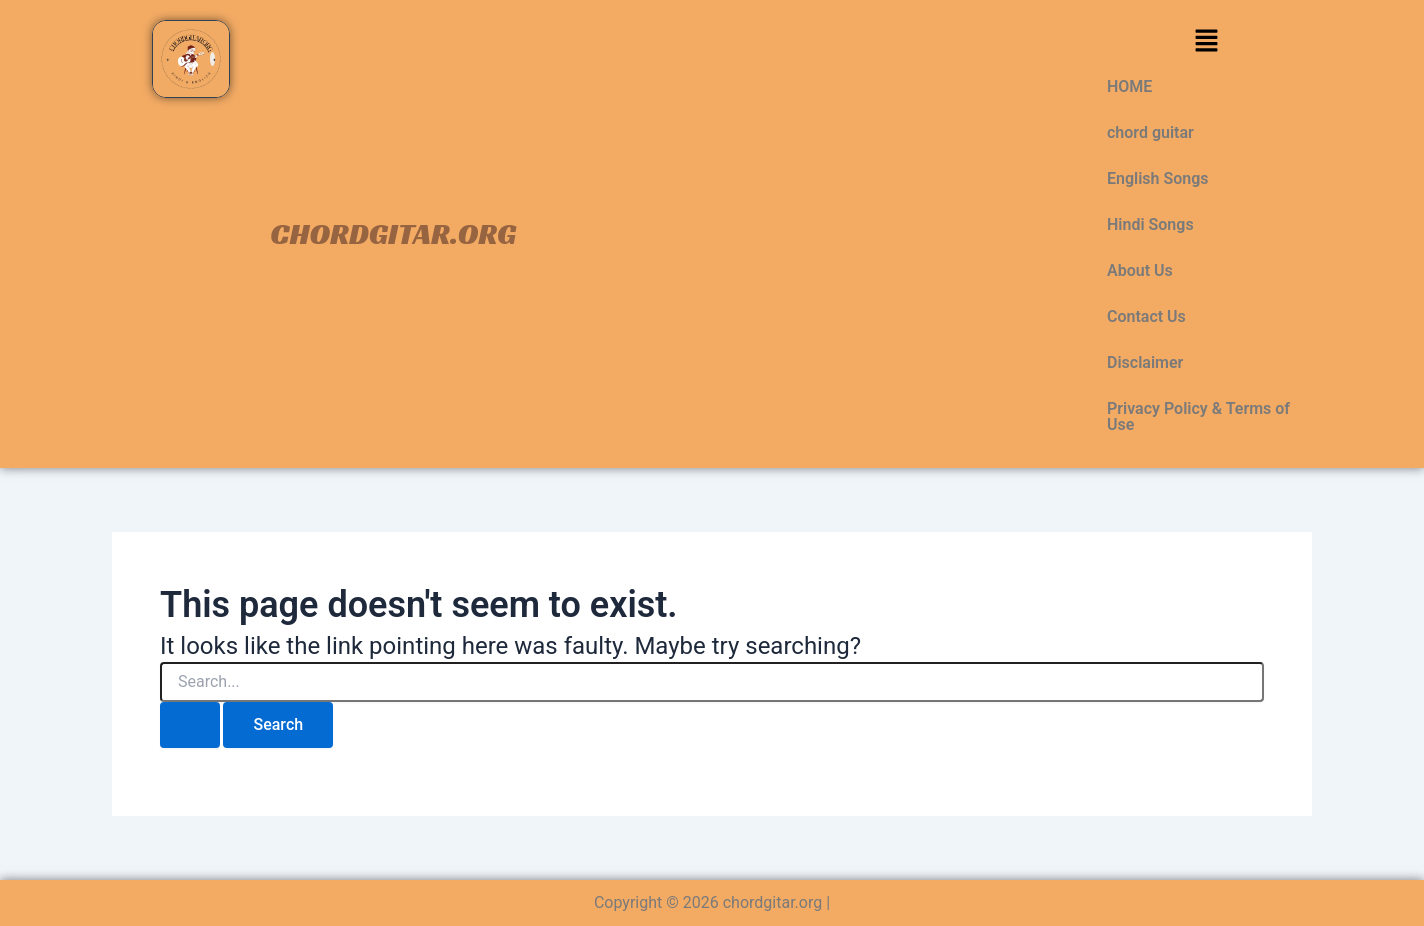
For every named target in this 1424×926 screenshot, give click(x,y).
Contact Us (1146, 316)
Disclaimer (1145, 362)
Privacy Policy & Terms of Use (1198, 416)
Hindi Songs (1150, 224)
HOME (1129, 86)
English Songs (1158, 178)
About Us (1140, 270)
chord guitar (1150, 132)
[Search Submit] (190, 725)
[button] (1206, 42)
